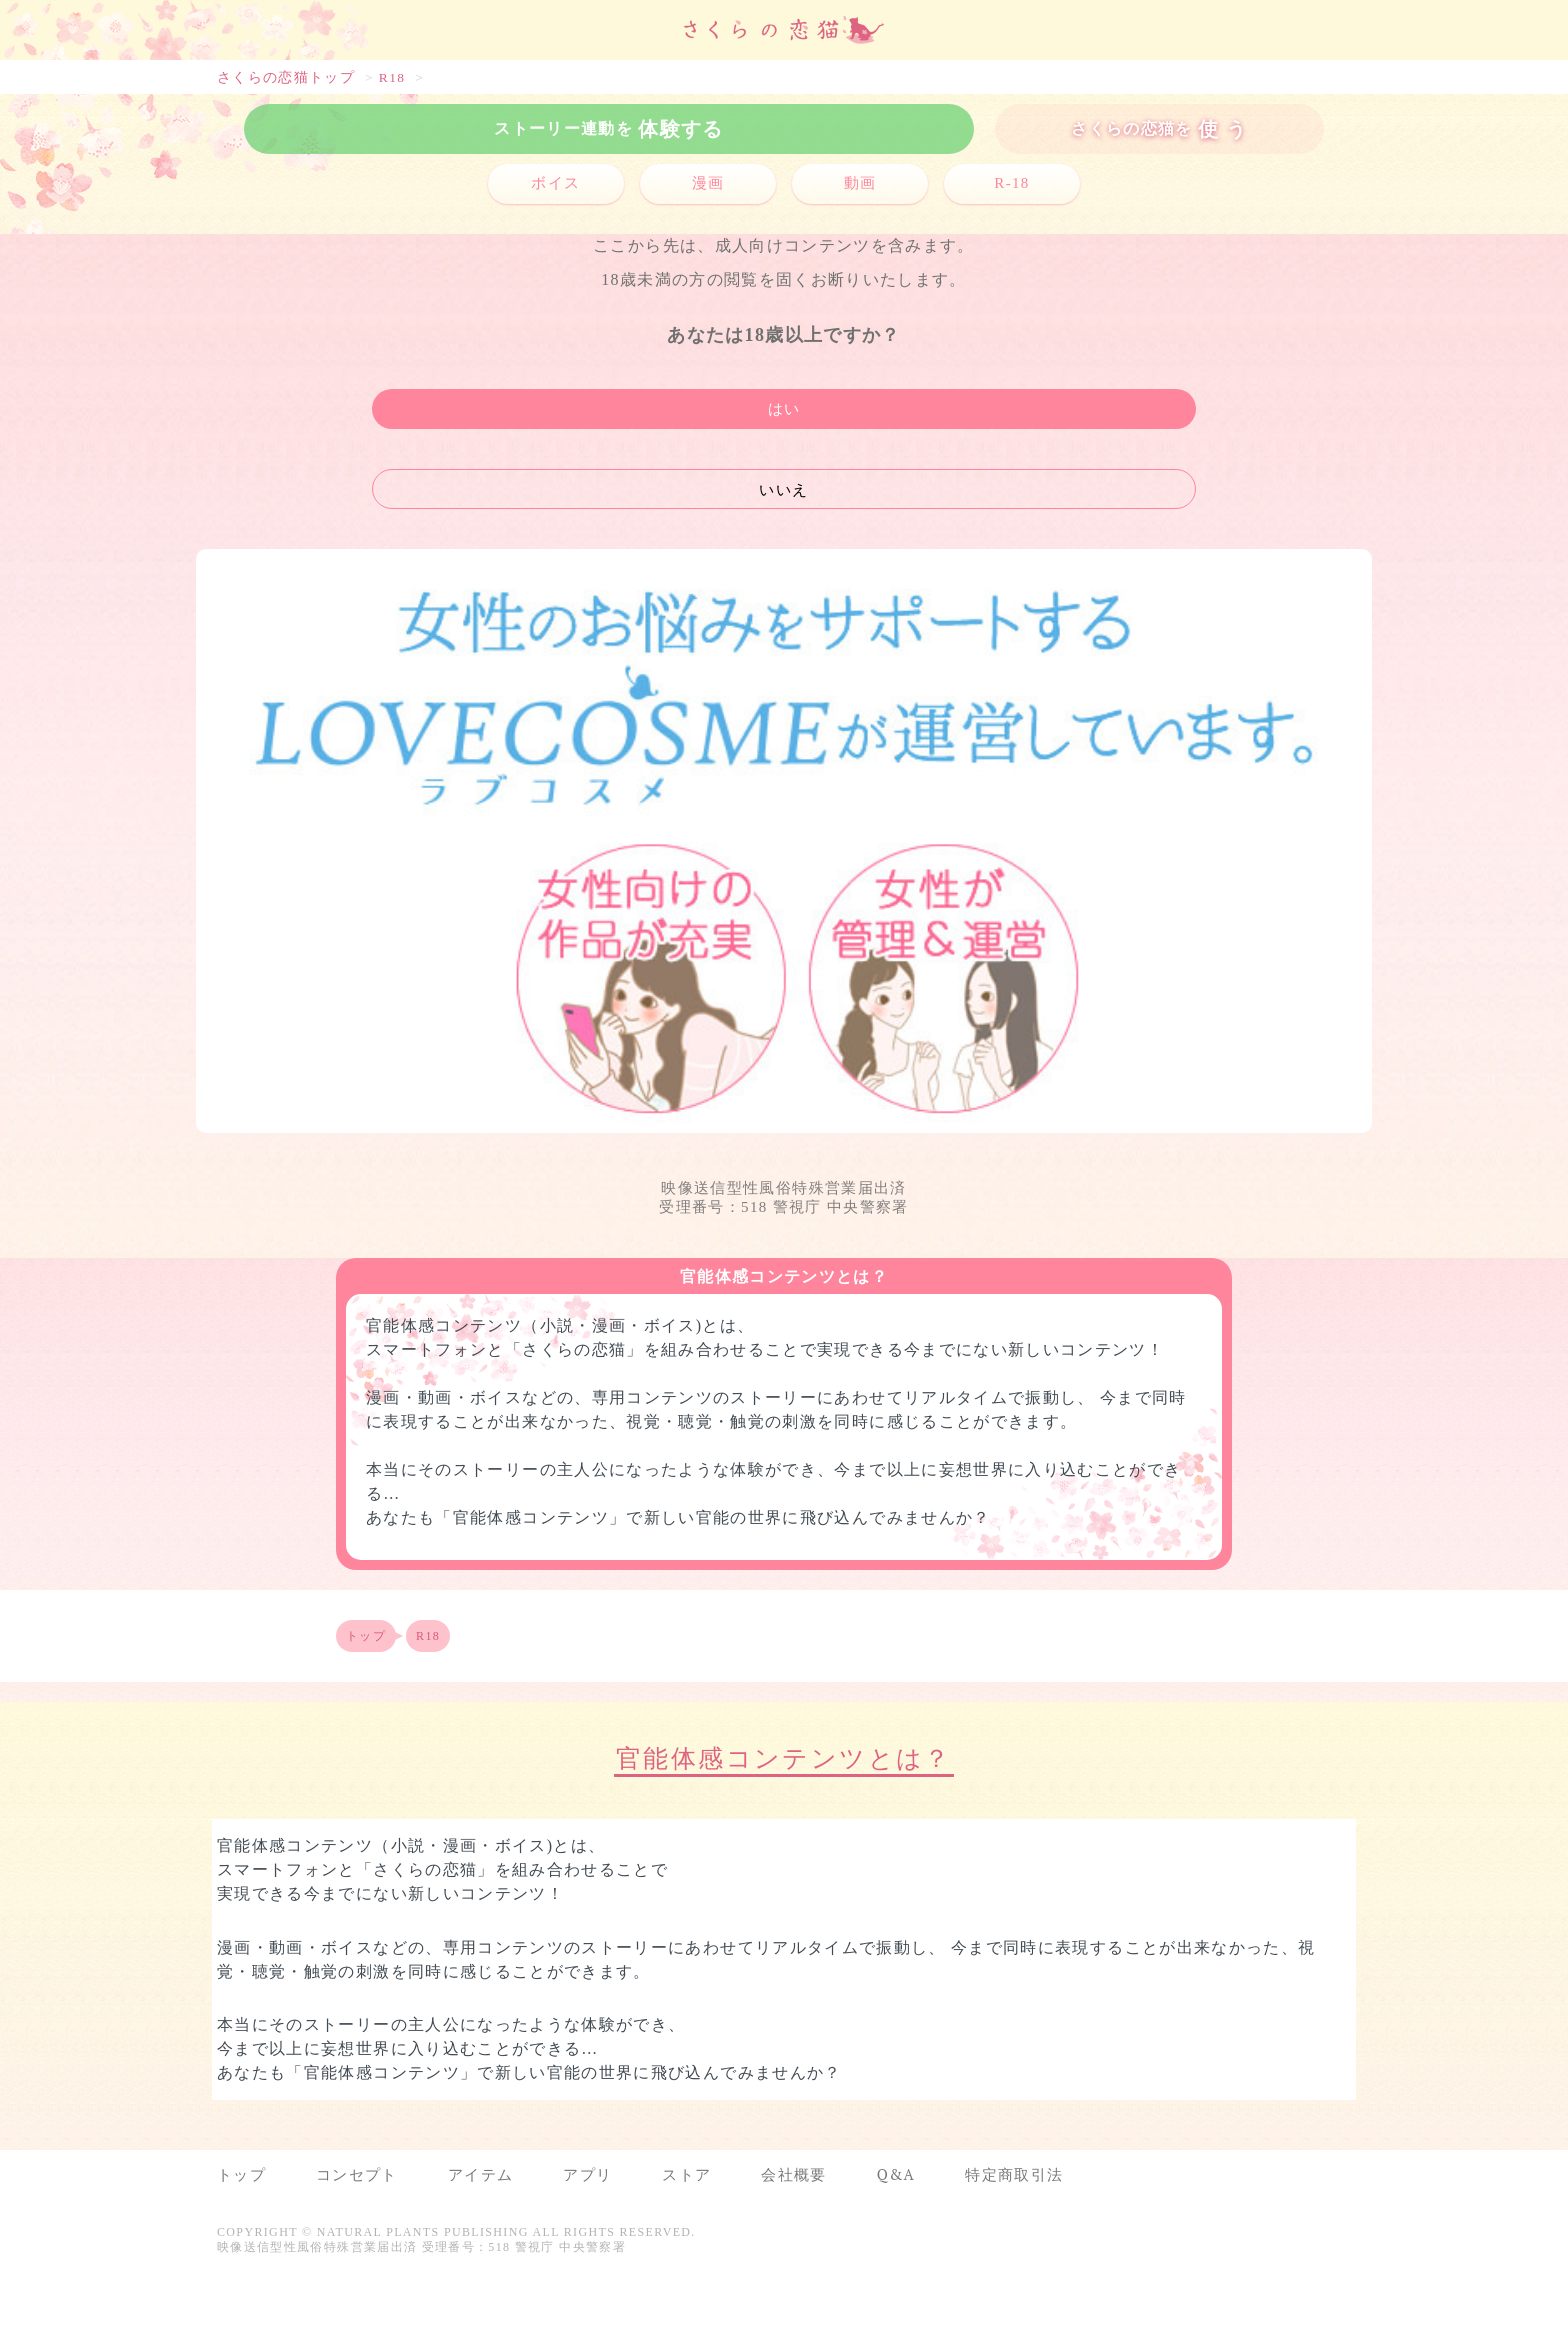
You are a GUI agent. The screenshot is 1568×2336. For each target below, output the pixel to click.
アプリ (587, 2174)
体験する (608, 128)
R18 (392, 77)
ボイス (555, 183)
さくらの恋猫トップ (286, 77)
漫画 (708, 183)
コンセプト (357, 2174)
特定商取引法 (1014, 2174)
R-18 (1011, 183)
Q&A (896, 2174)
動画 (860, 183)
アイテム (480, 2174)
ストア (686, 2174)
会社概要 (793, 2174)
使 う (1159, 128)
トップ (366, 1636)
